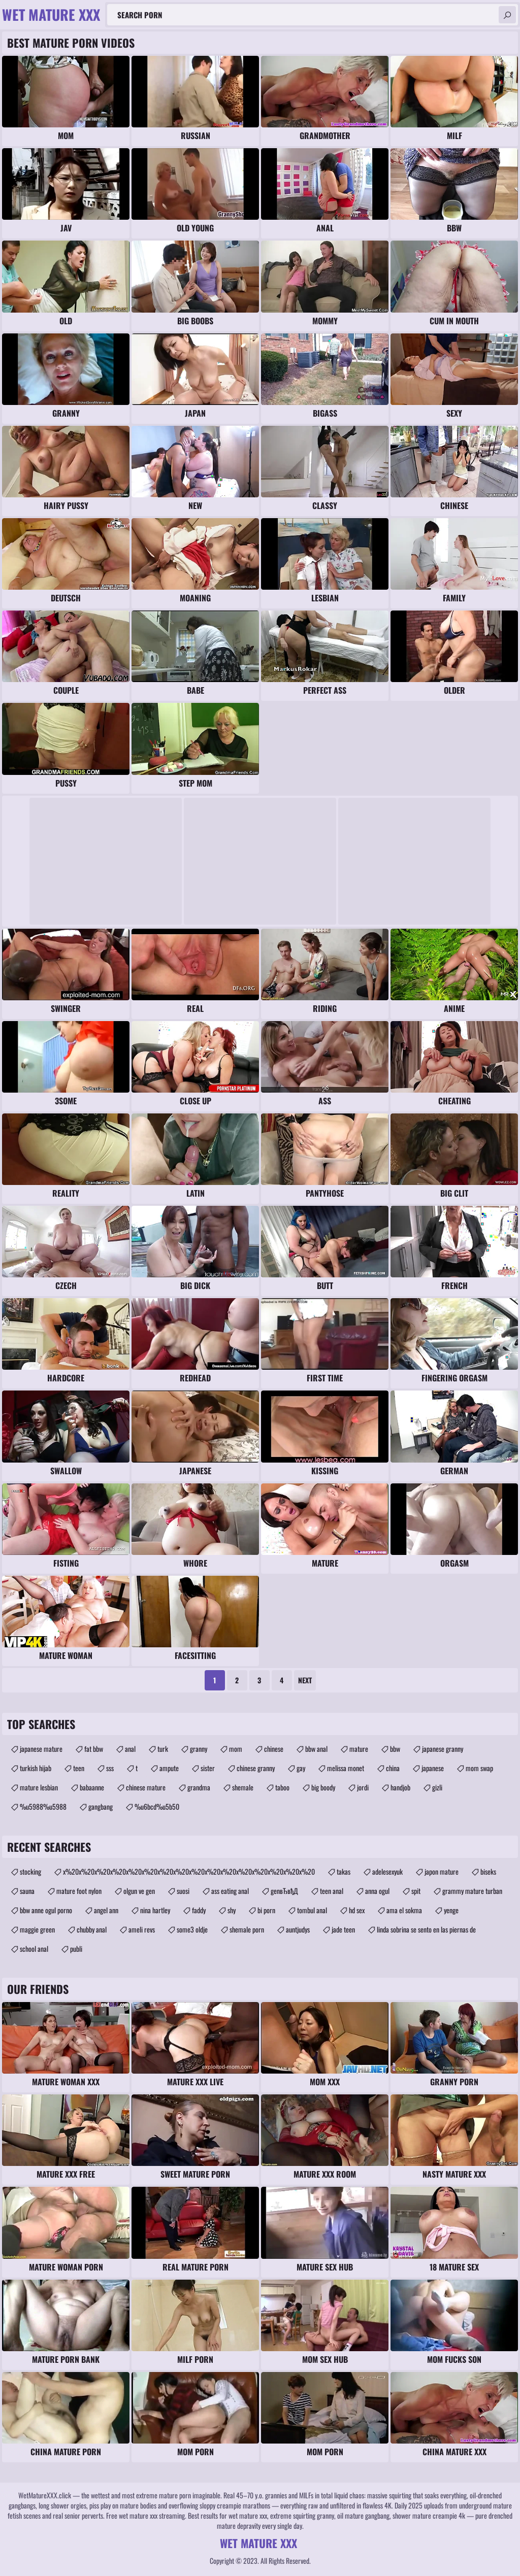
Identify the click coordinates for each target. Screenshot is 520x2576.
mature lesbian (39, 1787)
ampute (169, 1767)
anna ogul (377, 1890)
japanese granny (442, 1748)
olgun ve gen (139, 1890)
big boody (323, 1787)
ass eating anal (230, 1890)
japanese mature (41, 1748)
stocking (30, 1871)
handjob (400, 1787)
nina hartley (155, 1910)
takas (343, 1871)
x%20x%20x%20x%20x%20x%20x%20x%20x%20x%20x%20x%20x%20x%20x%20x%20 (189, 1871)
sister (208, 1767)
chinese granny (256, 1767)
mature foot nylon (79, 1890)
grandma (198, 1787)
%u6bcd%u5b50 (157, 1806)
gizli (437, 1787)
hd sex (357, 1910)
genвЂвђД (284, 1890)
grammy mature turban (472, 1890)
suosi (183, 1890)
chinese (273, 1748)
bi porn (266, 1910)
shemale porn (247, 1929)
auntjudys (298, 1929)
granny (198, 1748)
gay (301, 1767)
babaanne (92, 1787)
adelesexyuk (387, 1871)
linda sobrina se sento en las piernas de (426, 1929)
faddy (199, 1910)
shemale (242, 1787)
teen (78, 1767)
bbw (395, 1748)
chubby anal (92, 1929)
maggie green (37, 1929)
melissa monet (345, 1767)
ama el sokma (404, 1910)
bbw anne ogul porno (46, 1910)
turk (162, 1748)
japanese (432, 1767)
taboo (282, 1787)
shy (232, 1910)
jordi (363, 1787)
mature (358, 1748)
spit (415, 1890)
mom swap (479, 1767)
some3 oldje (192, 1929)
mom (235, 1748)
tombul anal (312, 1910)
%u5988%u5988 (43, 1806)
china (393, 1767)
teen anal (331, 1890)
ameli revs (141, 1929)
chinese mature (146, 1787)
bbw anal (316, 1748)
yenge (451, 1910)
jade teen (343, 1929)
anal (130, 1748)
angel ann (106, 1910)
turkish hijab (35, 1767)
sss (110, 1767)
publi (76, 1948)
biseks (488, 1871)
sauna (27, 1890)
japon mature (442, 1871)
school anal (34, 1948)
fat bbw (93, 1748)
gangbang (100, 1806)
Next (305, 1680)
